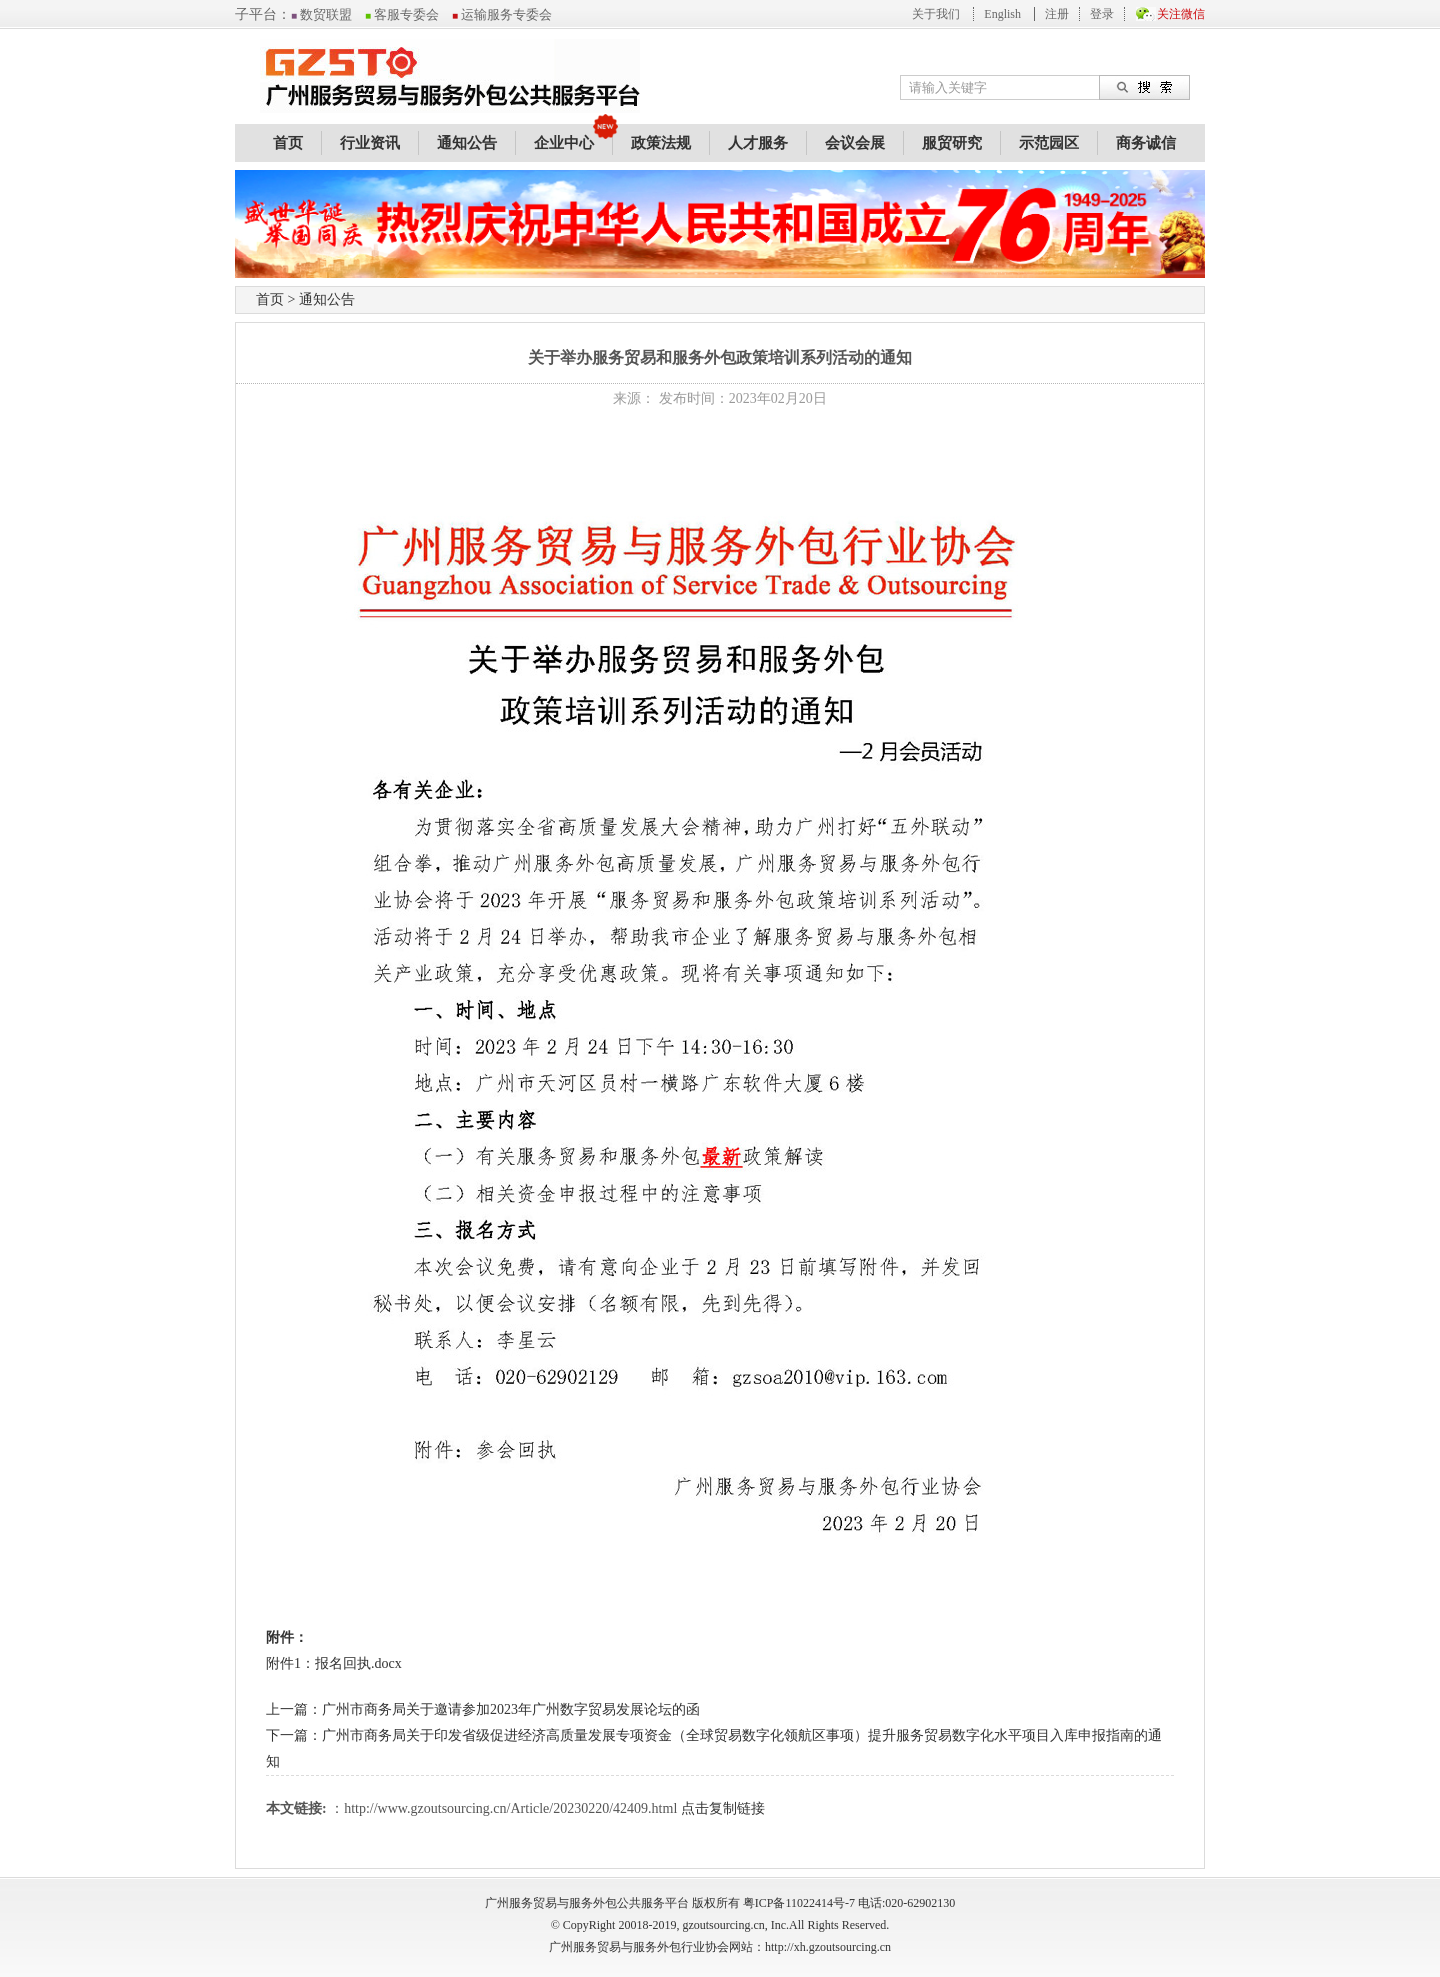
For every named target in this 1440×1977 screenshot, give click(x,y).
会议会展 (855, 143)
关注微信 (1181, 14)
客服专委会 (402, 14)
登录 (1102, 14)
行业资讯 (370, 143)
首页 (288, 143)
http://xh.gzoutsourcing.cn (828, 1947)
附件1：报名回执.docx (334, 1663)
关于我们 (936, 14)
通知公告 (467, 143)
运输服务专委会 (502, 14)
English (1002, 14)
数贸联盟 (321, 14)
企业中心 (564, 143)
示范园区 (1049, 143)
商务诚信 (1146, 143)
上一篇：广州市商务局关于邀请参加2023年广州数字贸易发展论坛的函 (483, 1709)
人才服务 (758, 143)
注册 (1057, 14)
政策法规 (661, 143)
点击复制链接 (723, 1808)
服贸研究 (952, 143)
